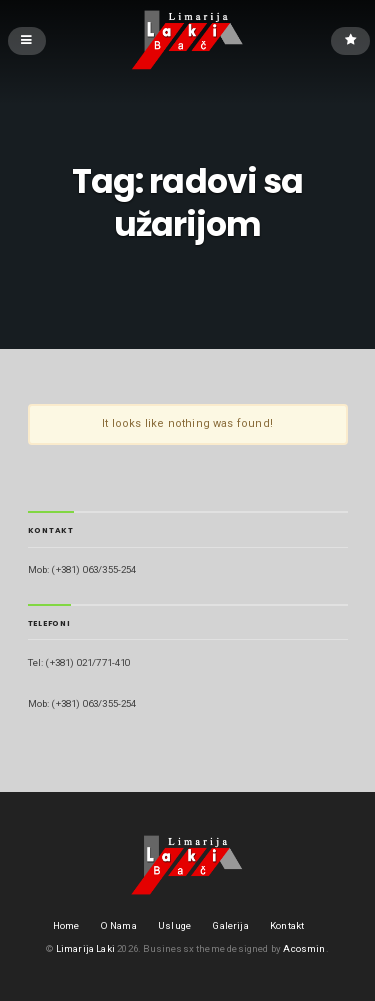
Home (66, 925)
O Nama (119, 925)
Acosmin (304, 948)
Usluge (174, 925)
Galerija (230, 925)
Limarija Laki (85, 948)
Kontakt (287, 925)
